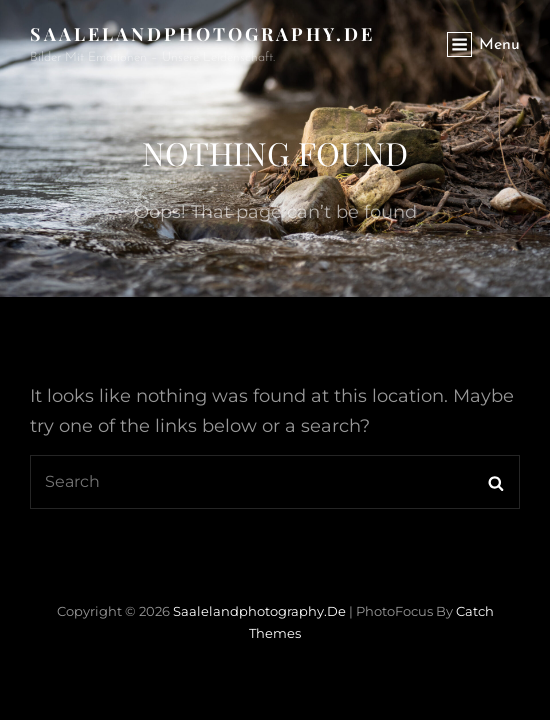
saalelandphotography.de (202, 34)
